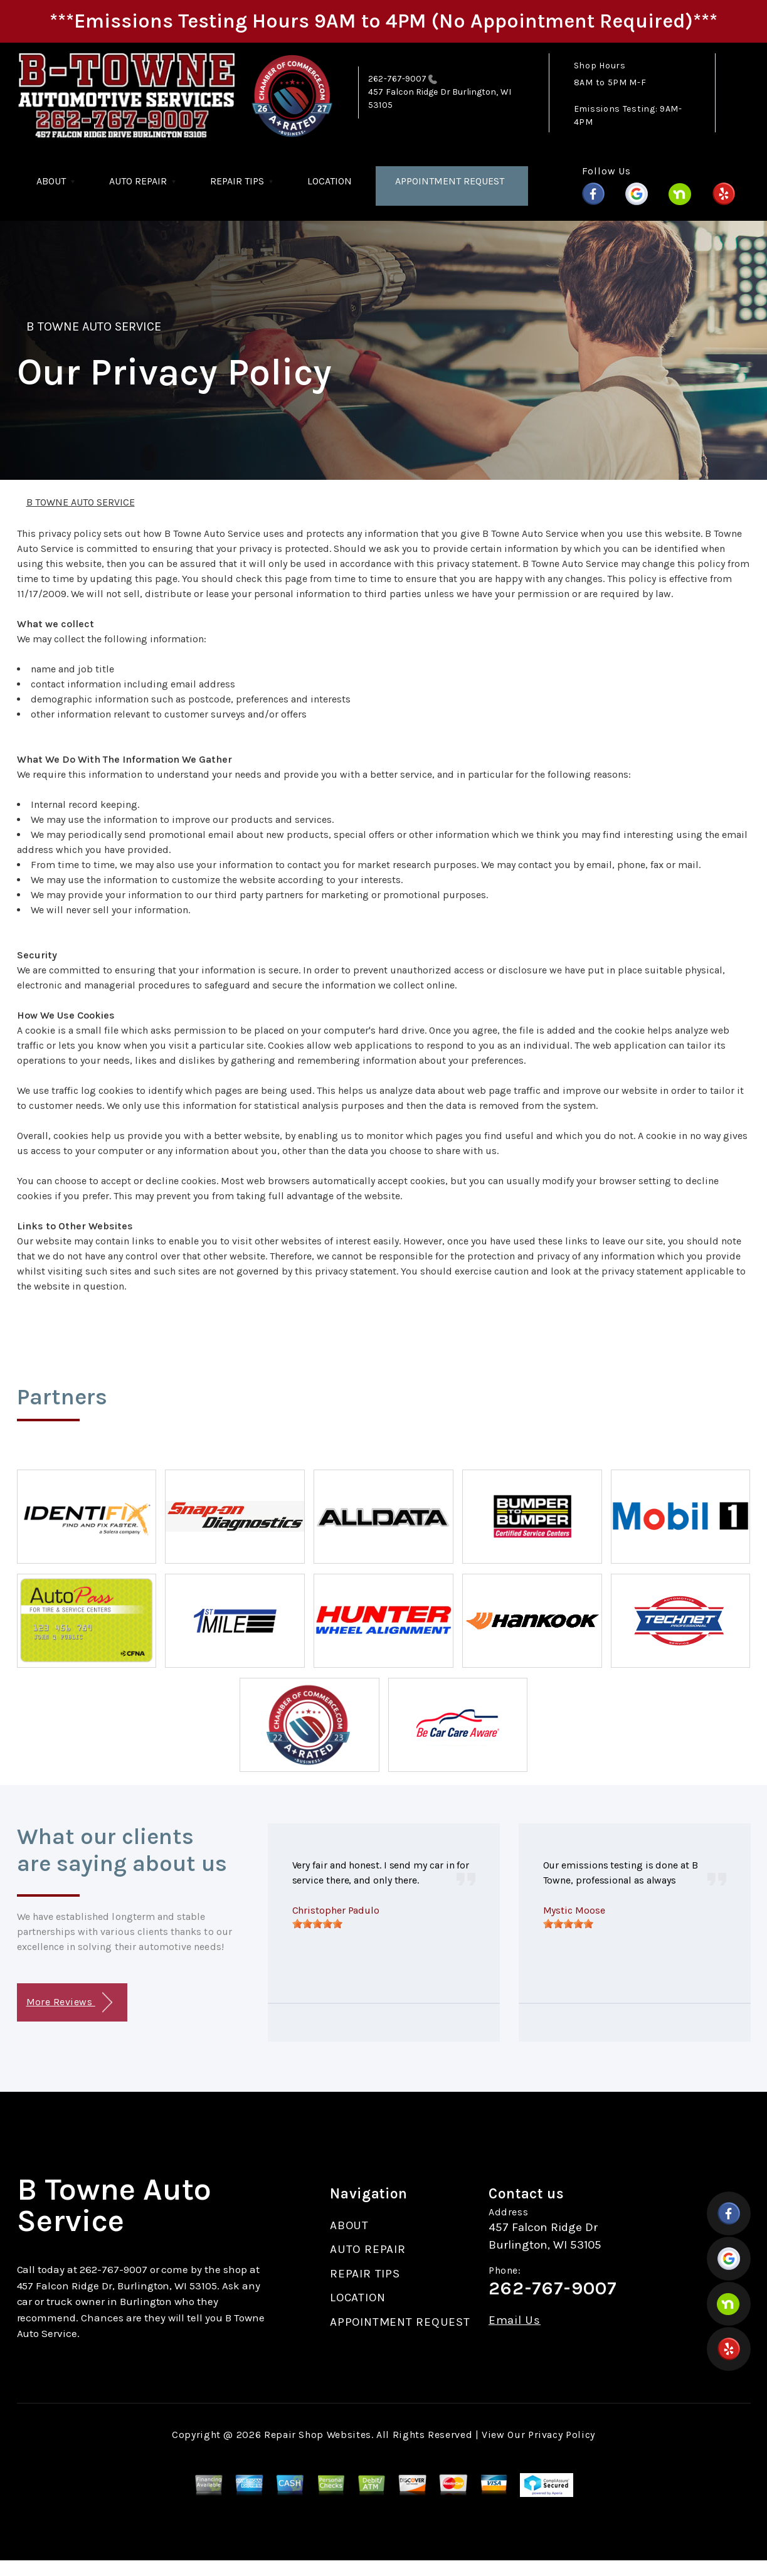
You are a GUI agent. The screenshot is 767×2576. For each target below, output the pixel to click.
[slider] (317, 1924)
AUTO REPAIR (138, 181)
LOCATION (329, 181)
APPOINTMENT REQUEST (449, 181)
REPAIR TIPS (237, 181)
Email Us (515, 2320)
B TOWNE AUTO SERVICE (94, 326)
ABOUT (51, 181)
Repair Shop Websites (317, 2435)
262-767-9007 (397, 78)
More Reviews (69, 2002)
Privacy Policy (561, 2435)
